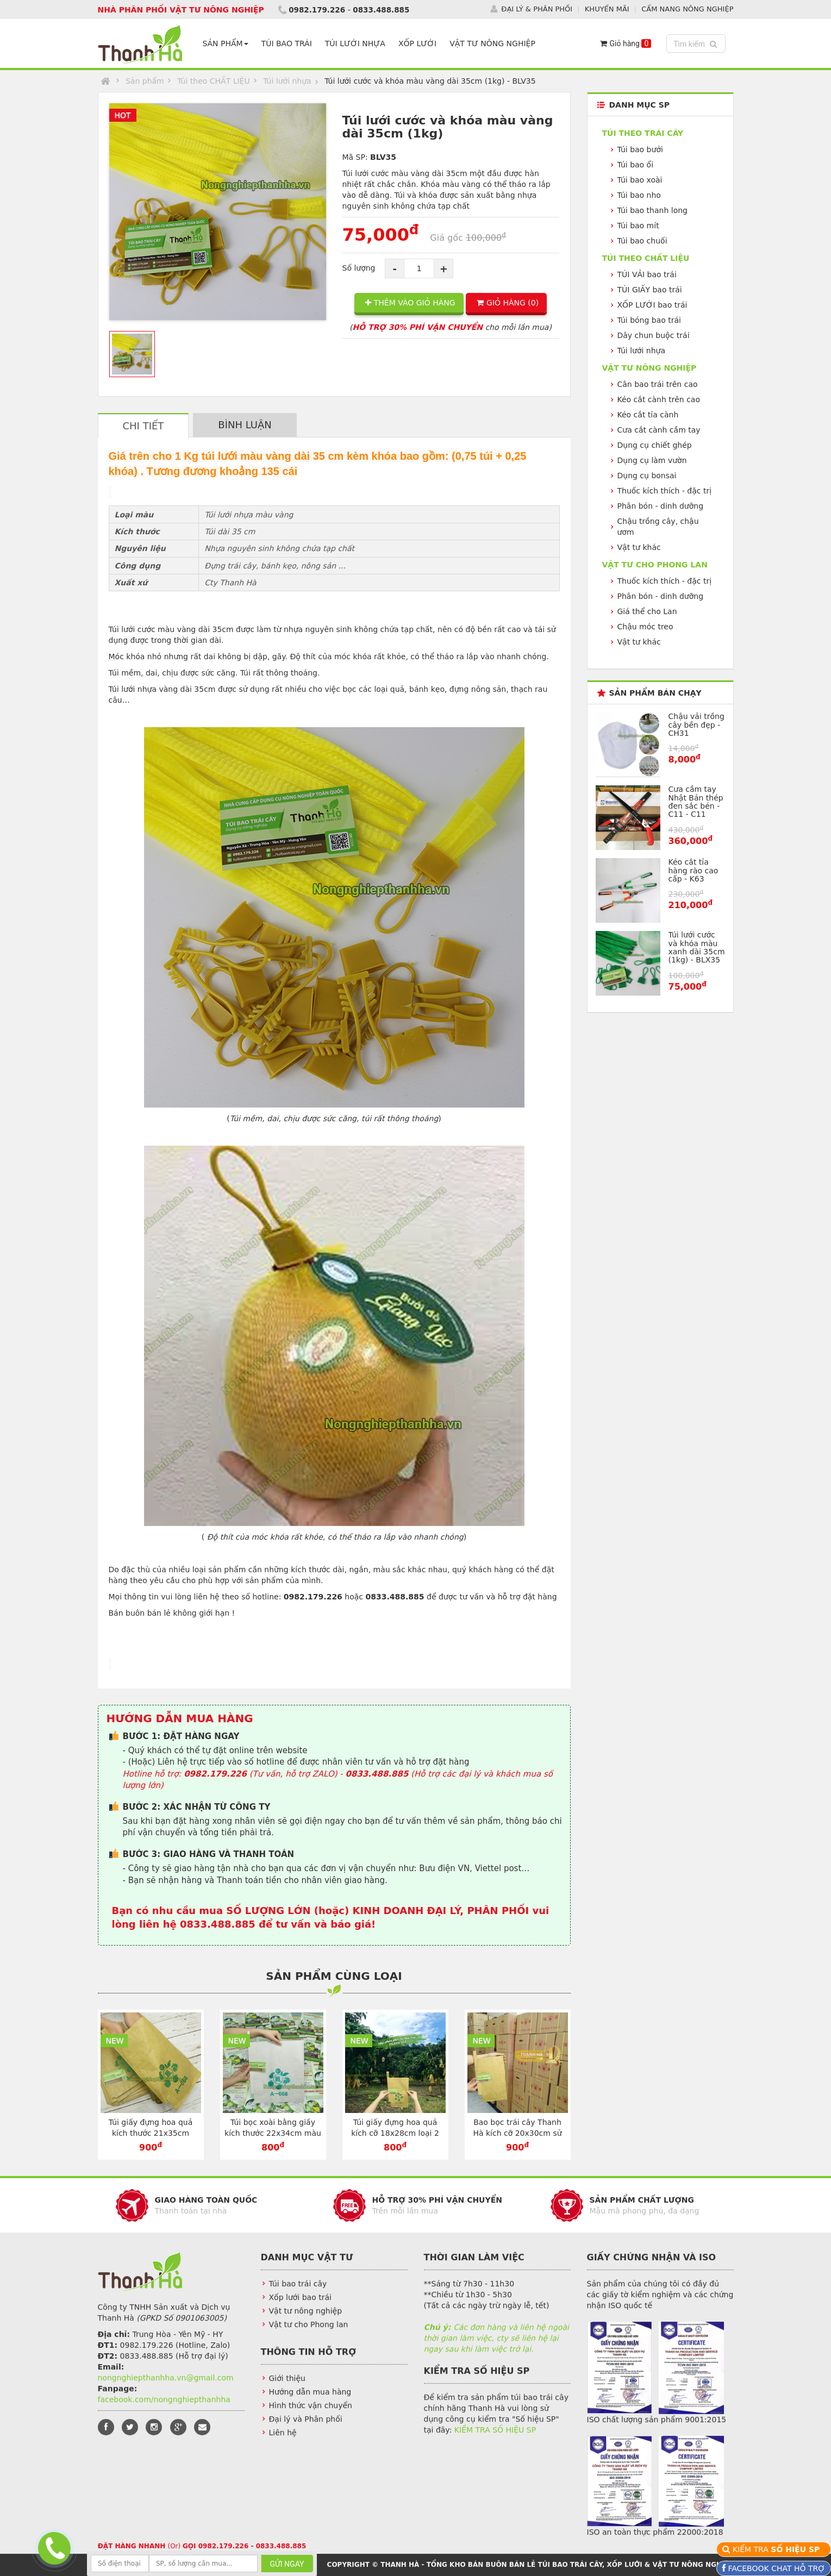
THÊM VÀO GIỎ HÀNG (410, 302)
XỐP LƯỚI (420, 43)
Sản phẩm (145, 81)
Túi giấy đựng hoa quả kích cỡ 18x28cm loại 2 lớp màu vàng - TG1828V (395, 2133)
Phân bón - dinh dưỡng (660, 506)
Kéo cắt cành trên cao (659, 399)
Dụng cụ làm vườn (652, 460)
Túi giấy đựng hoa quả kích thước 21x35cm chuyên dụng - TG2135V (150, 2133)
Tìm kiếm (697, 43)
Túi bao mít (638, 225)
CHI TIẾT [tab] (143, 426)
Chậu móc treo (645, 626)
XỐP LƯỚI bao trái (652, 305)
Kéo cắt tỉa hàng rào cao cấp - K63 (693, 870)
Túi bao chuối (642, 240)
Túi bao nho (639, 195)
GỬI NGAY (287, 2564)
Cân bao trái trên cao (657, 384)
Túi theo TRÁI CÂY (643, 133)
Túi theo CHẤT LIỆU (213, 81)
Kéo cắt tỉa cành (648, 414)
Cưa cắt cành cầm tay (659, 430)
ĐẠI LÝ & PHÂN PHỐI (536, 9)
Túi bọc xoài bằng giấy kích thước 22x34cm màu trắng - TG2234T (272, 2133)
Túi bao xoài (640, 180)
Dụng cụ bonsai (647, 475)
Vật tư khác (639, 547)
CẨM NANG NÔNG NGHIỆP (687, 9)
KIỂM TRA (777, 2549)
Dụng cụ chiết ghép (654, 445)
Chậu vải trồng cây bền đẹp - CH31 (696, 724)
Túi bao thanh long (652, 210)
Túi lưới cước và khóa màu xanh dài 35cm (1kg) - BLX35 (696, 947)
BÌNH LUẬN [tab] (244, 424)
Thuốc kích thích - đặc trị (664, 490)
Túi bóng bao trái (649, 320)
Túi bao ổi (635, 164)
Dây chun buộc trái (653, 335)
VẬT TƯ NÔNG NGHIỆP (495, 43)
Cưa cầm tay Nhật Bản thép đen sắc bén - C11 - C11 (695, 801)
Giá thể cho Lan (647, 611)
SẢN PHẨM (228, 43)
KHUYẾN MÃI (607, 9)
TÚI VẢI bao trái (647, 274)
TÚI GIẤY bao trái (649, 289)
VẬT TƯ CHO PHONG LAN (655, 564)
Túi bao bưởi (640, 149)
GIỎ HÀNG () (508, 302)
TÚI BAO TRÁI (289, 43)
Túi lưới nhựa (287, 81)
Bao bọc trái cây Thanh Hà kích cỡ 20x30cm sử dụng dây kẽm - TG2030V (517, 2133)
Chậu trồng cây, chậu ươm (658, 526)
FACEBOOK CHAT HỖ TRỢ (775, 2568)
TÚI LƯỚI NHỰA (357, 43)
